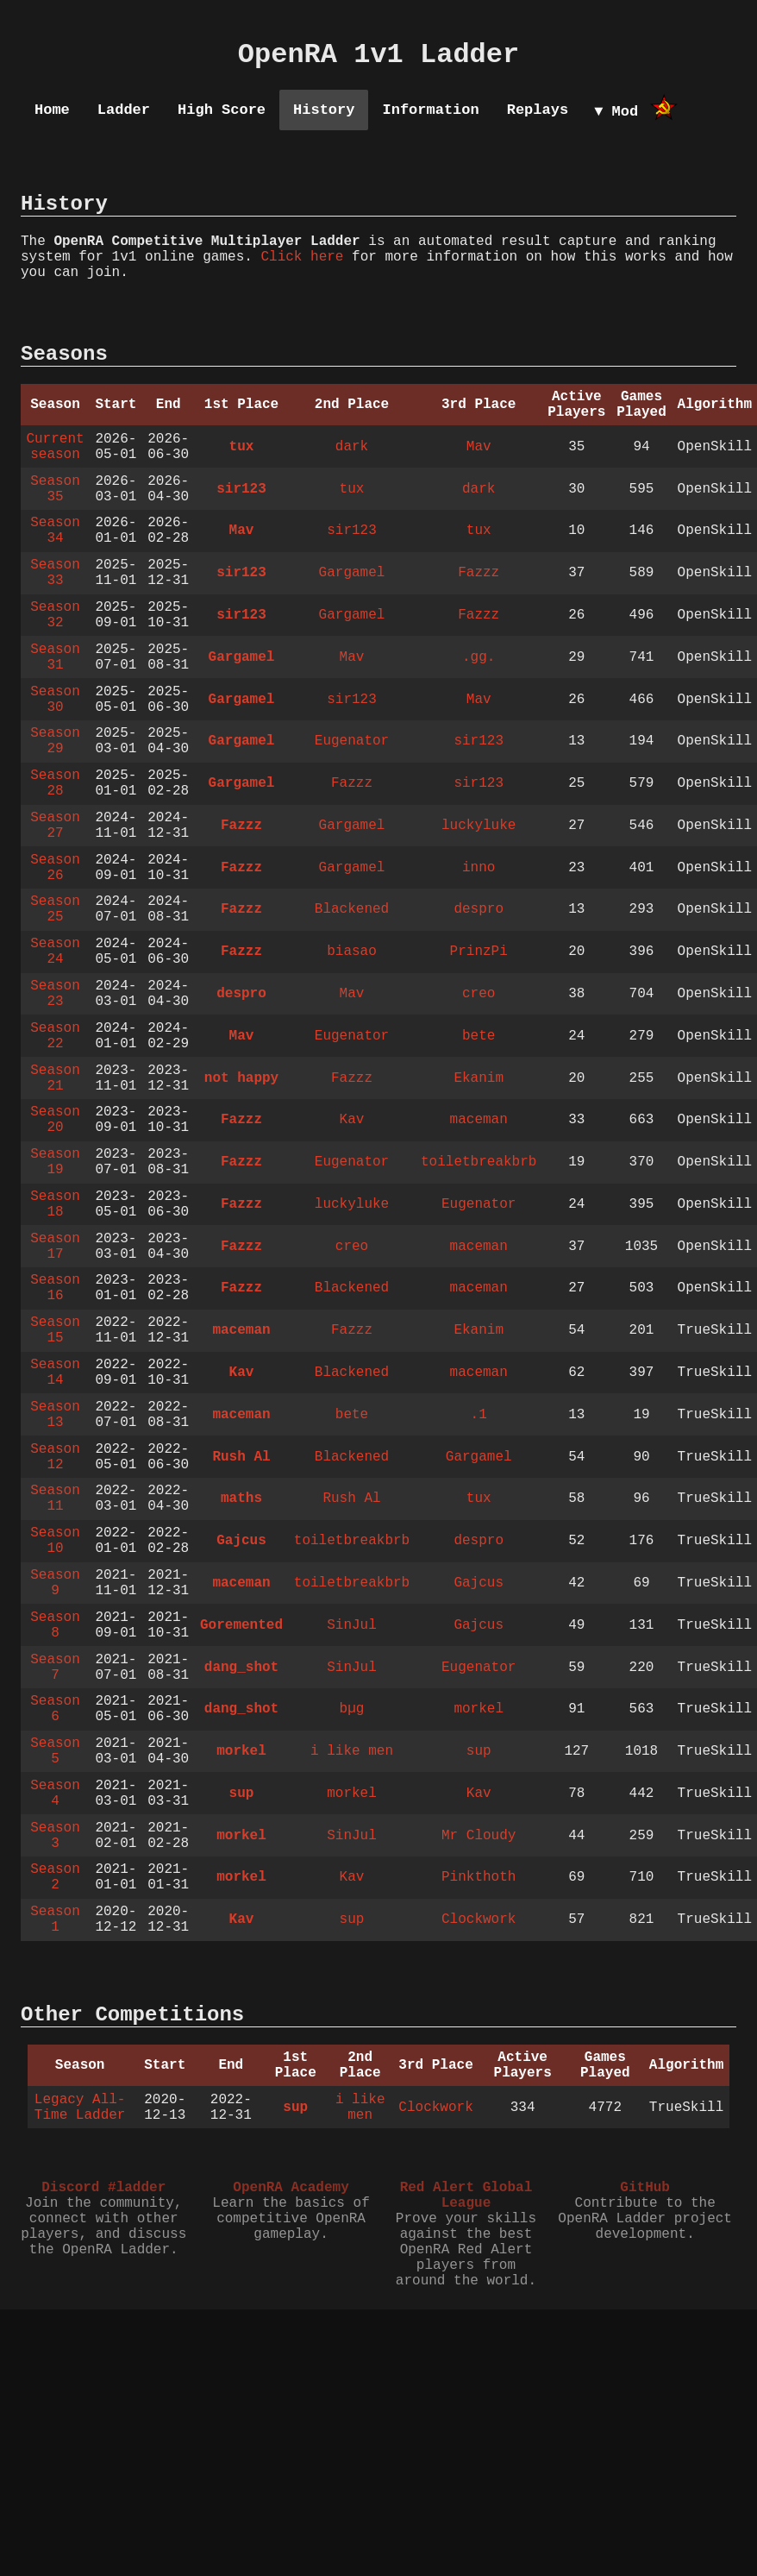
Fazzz (478, 573)
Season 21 (55, 1078)
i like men (351, 1751)
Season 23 (55, 993)
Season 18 (55, 1204)
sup (478, 1751)
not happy (241, 1078)
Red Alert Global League (466, 2195)
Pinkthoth (478, 1877)
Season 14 (55, 1372)
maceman (479, 1120)
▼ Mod (616, 112)
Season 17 (55, 1246)
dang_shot (241, 1667)
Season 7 (55, 1667)
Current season (55, 446)
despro (479, 909)
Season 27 (55, 825)
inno (478, 868)
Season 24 (55, 951)
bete (478, 1036)
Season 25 (55, 909)
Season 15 (55, 1330)
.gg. (478, 657)
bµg (352, 1709)
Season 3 (55, 1835)
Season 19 (55, 1162)
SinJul (352, 1625)
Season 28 (55, 783)
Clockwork (478, 1919)
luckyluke (478, 825)
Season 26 (55, 867)
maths (241, 1498)
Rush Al (241, 1457)
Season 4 (55, 1793)
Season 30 (55, 699)
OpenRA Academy (290, 2188)
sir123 (241, 489)
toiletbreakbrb (478, 1162)
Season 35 (55, 489)
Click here (301, 257)
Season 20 (55, 1119)
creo (478, 994)
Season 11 (55, 1498)
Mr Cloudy (478, 1836)
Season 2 (55, 1877)
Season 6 (55, 1709)
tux (241, 447)
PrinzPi (479, 951)
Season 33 (55, 572)
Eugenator (352, 741)
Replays (537, 110)
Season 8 (55, 1625)
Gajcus (241, 1541)
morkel (479, 1709)
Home (52, 110)
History (323, 110)
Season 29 (55, 741)
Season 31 (55, 657)
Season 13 (55, 1414)
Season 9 (55, 1583)
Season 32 (55, 615)
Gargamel (352, 573)
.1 (479, 1415)
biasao (352, 951)
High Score (222, 110)
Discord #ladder (103, 2188)
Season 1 (55, 1919)
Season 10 (55, 1540)
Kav (352, 1120)
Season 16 (55, 1288)
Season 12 (55, 1457)
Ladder (123, 110)
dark (351, 447)
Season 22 (55, 1036)
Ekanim (479, 1078)
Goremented (241, 1625)
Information (430, 110)
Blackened (352, 909)
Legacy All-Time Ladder (80, 2107)
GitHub (645, 2188)
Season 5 (55, 1751)
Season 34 (55, 530)
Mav (478, 447)
